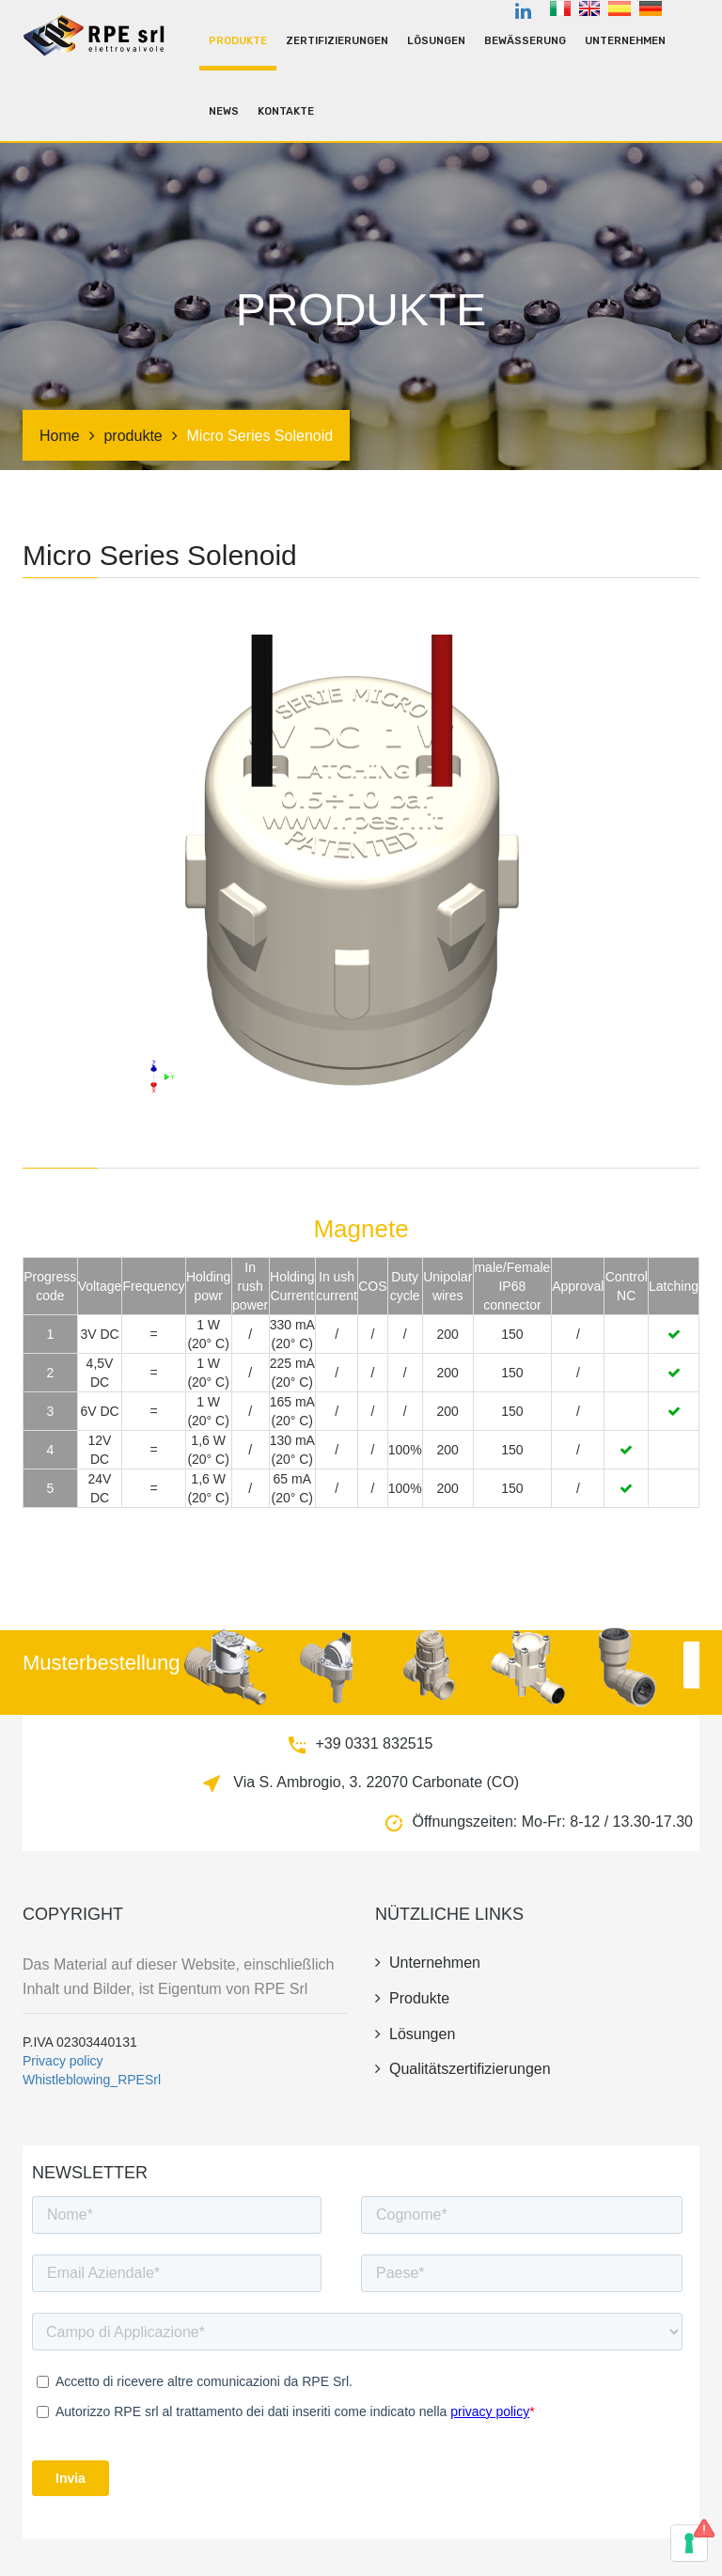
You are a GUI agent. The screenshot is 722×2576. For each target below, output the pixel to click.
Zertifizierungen (337, 41)
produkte (238, 41)
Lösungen (436, 41)
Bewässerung (525, 41)
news (224, 111)
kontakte (286, 111)
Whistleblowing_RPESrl (92, 2079)
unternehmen (625, 41)
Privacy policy (63, 2060)
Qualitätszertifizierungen (463, 2069)
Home (59, 436)
